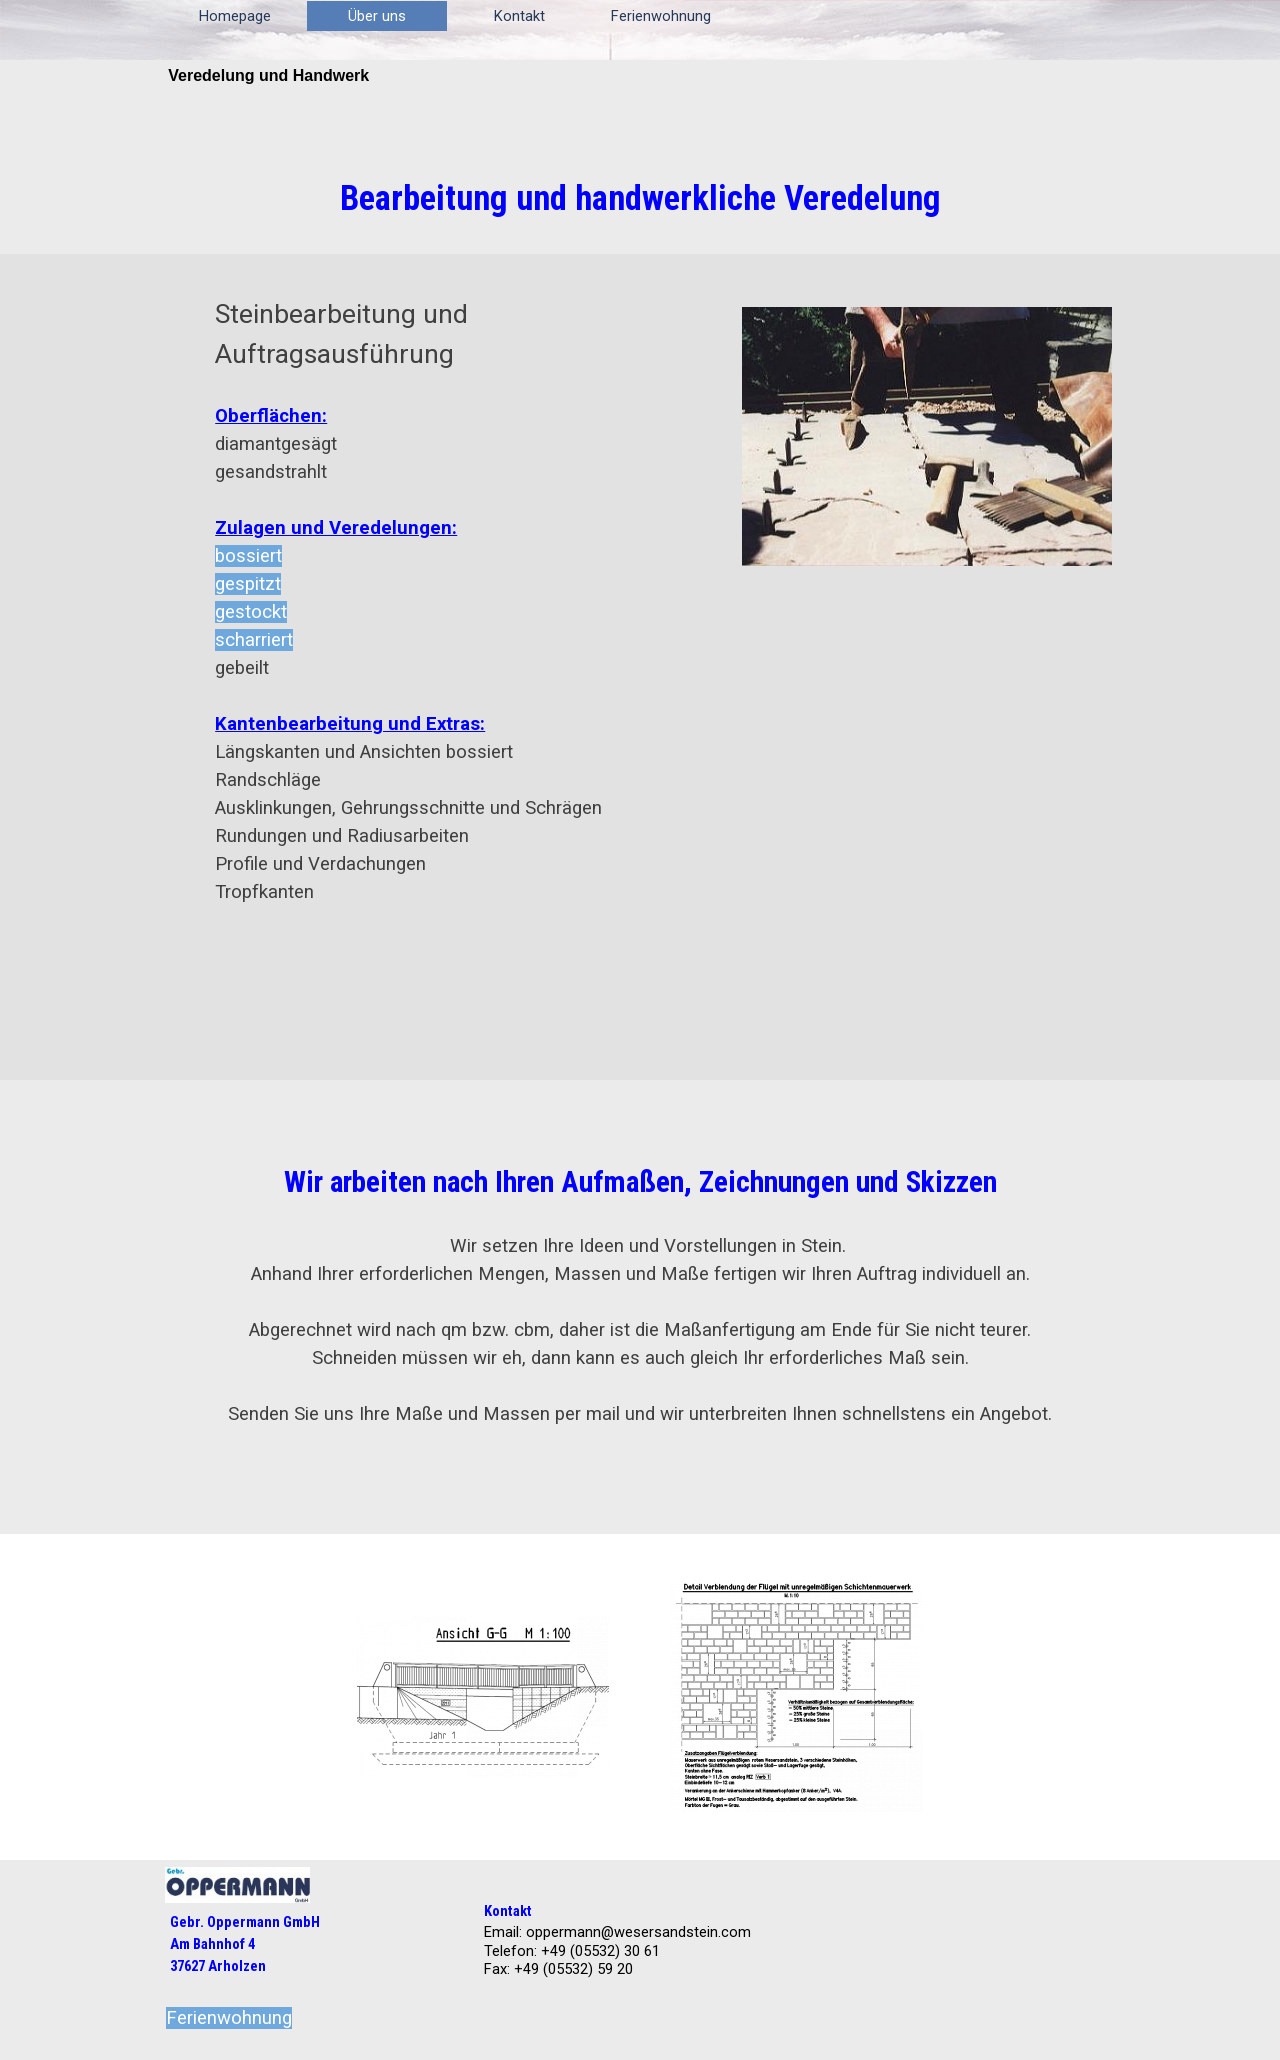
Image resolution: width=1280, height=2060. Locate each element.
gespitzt (248, 584)
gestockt (251, 612)
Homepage (235, 16)
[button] (483, 1697)
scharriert (254, 640)
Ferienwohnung (661, 16)
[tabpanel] (640, 198)
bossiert (248, 556)
